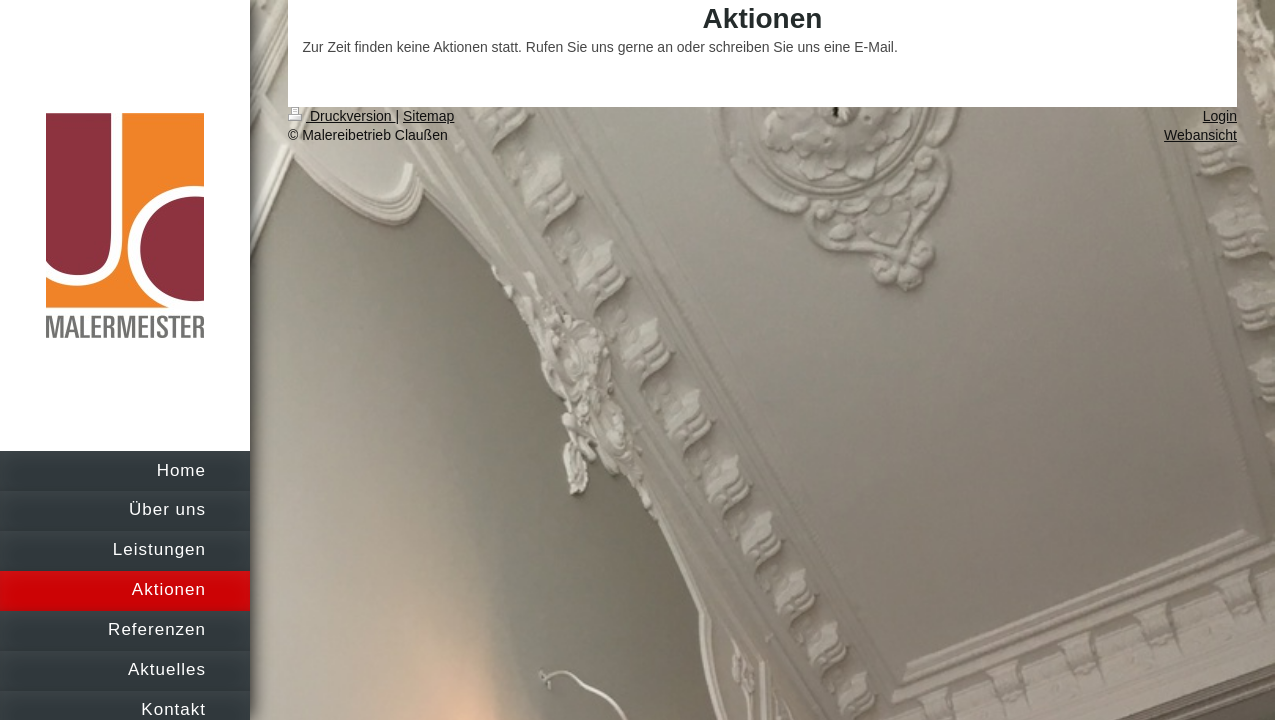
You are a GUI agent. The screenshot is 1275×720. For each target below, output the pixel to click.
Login (1220, 116)
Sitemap (428, 116)
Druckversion (341, 116)
